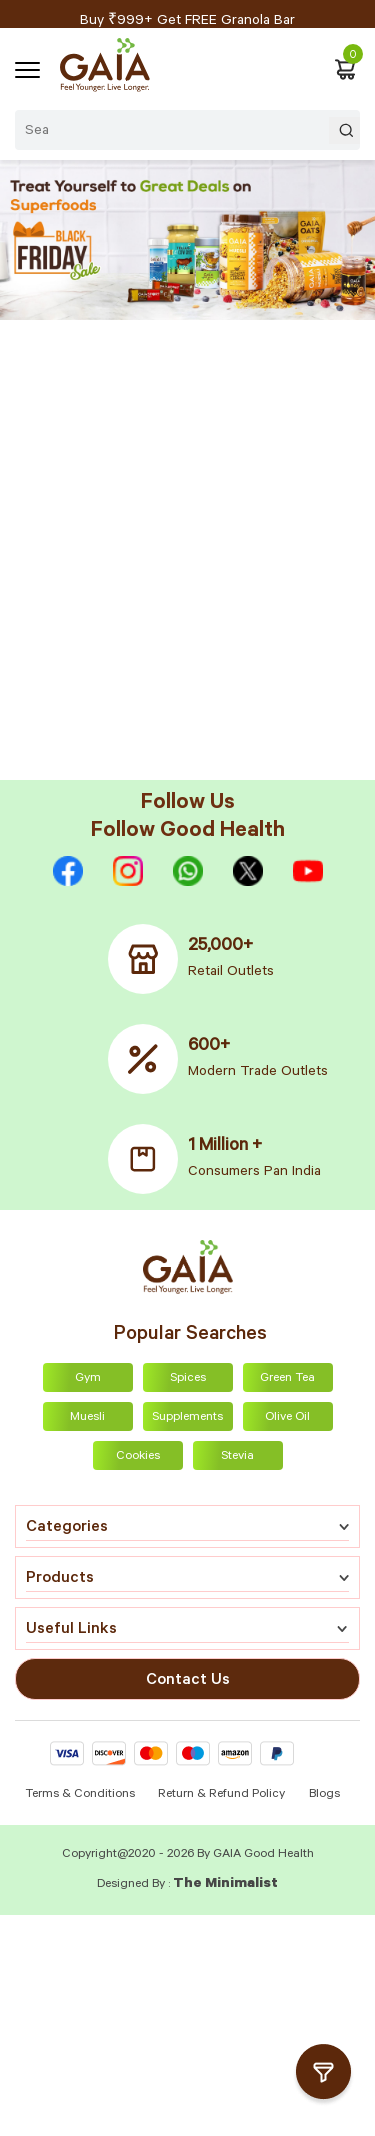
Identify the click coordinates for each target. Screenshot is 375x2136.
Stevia (237, 1457)
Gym (88, 1379)
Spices (188, 1379)
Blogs (324, 1795)
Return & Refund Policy (221, 1795)
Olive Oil (287, 1418)
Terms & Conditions (81, 1795)
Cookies (138, 1457)
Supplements (187, 1418)
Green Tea (287, 1379)
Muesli (87, 1418)
